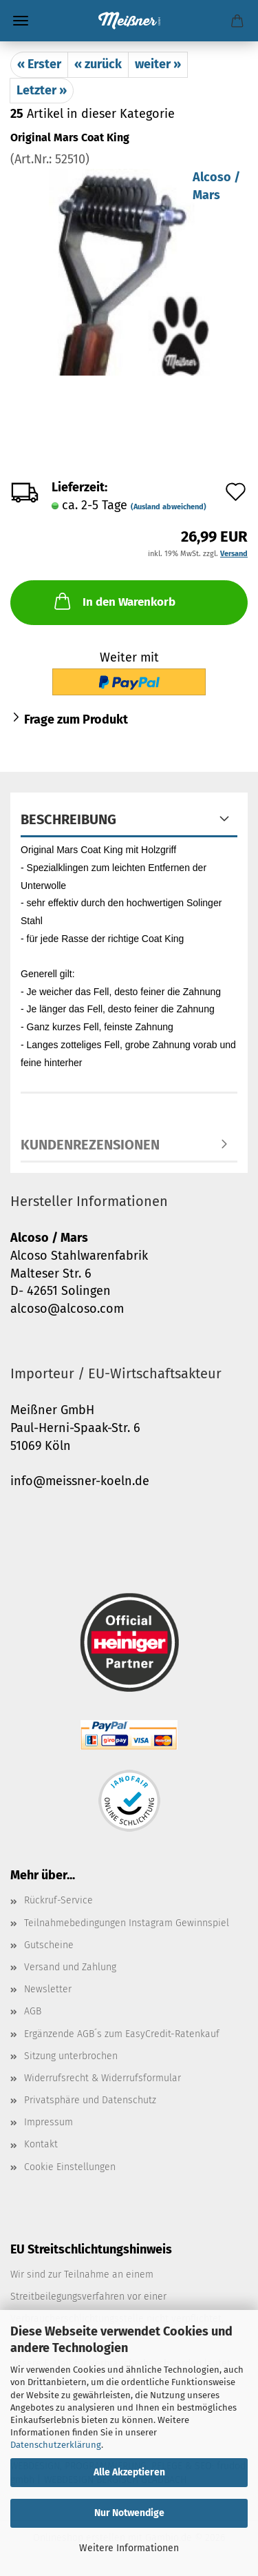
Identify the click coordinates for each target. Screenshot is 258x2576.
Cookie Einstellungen (70, 2167)
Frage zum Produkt (76, 719)
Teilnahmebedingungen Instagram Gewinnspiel (126, 1923)
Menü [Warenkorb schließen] (20, 20)
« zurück (98, 64)
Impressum (48, 2122)
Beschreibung (68, 819)
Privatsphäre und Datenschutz (90, 2100)
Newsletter (48, 1989)
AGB (32, 2011)
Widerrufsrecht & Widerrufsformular (102, 2078)
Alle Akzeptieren (129, 2472)
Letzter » (42, 90)
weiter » (158, 64)
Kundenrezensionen (90, 1144)
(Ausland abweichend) (168, 506)
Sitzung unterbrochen (71, 2056)
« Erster (39, 64)
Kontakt (41, 2144)
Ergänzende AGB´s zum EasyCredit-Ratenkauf (121, 2034)
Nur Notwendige (129, 2513)
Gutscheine (49, 1945)
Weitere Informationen (129, 2548)
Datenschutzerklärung (55, 2445)
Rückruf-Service (58, 1900)
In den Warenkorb (113, 601)
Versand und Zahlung (70, 1967)
